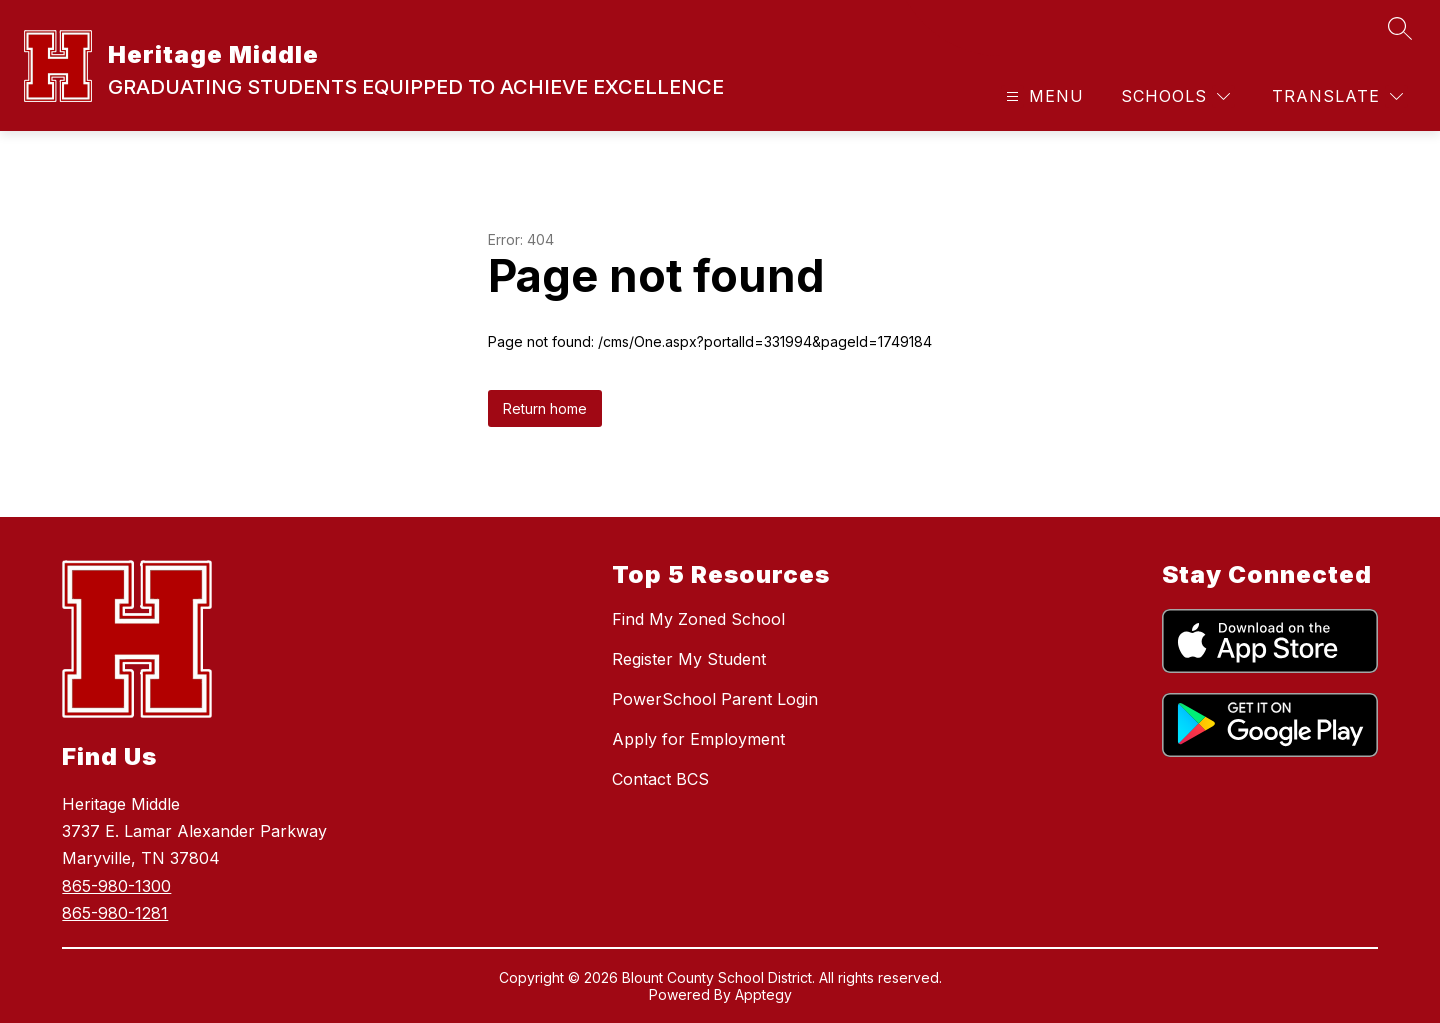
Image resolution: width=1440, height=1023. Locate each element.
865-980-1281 (115, 913)
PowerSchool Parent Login (715, 699)
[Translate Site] (1337, 96)
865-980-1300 (116, 886)
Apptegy (763, 994)
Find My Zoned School (698, 619)
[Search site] (1400, 28)
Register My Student (689, 659)
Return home (545, 408)
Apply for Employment (698, 739)
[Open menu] (1042, 96)
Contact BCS (660, 779)
